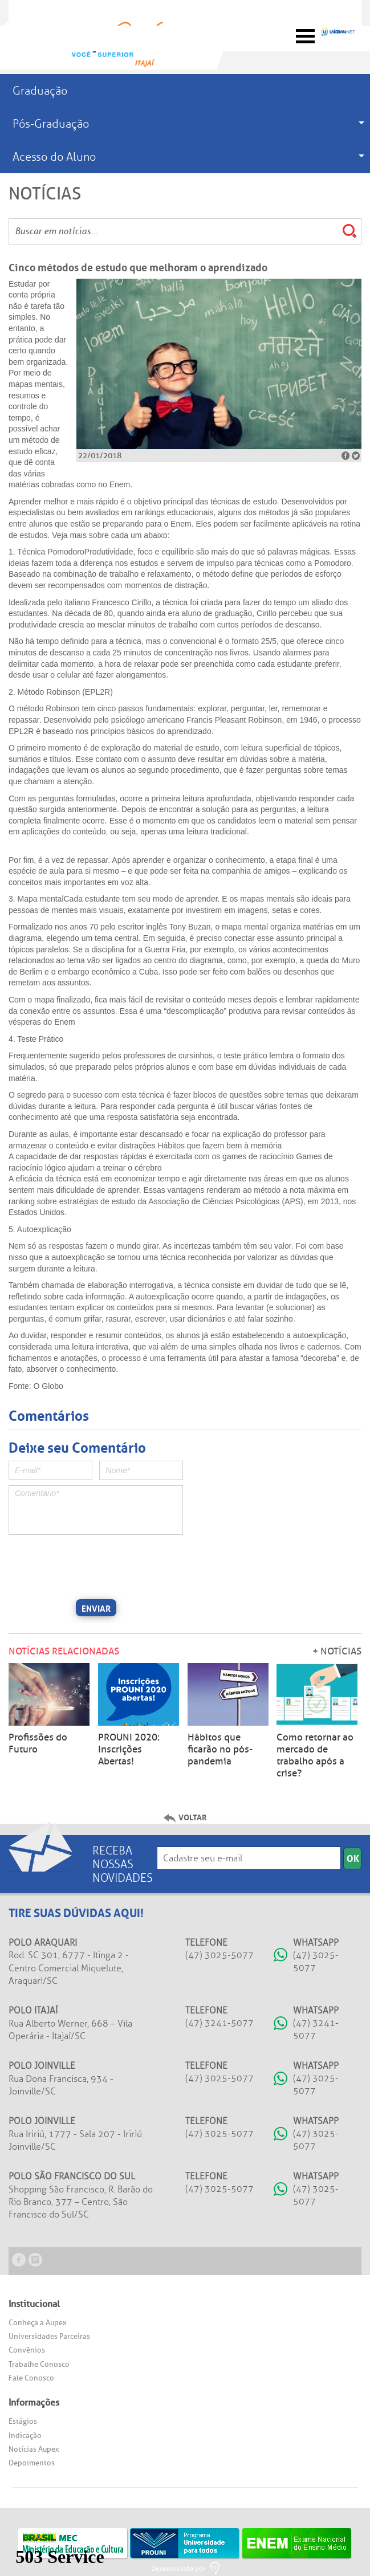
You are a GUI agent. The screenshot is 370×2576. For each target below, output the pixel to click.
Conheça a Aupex (38, 2323)
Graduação (40, 90)
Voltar (192, 1817)
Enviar (96, 1608)
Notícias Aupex (34, 2449)
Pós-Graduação (51, 124)
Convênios (27, 2350)
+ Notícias (336, 1651)
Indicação (25, 2435)
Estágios (23, 2421)
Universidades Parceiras (49, 2336)
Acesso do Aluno (54, 157)
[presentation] (95, 1565)
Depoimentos (32, 2463)
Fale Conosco (31, 2378)
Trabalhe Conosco (39, 2364)
